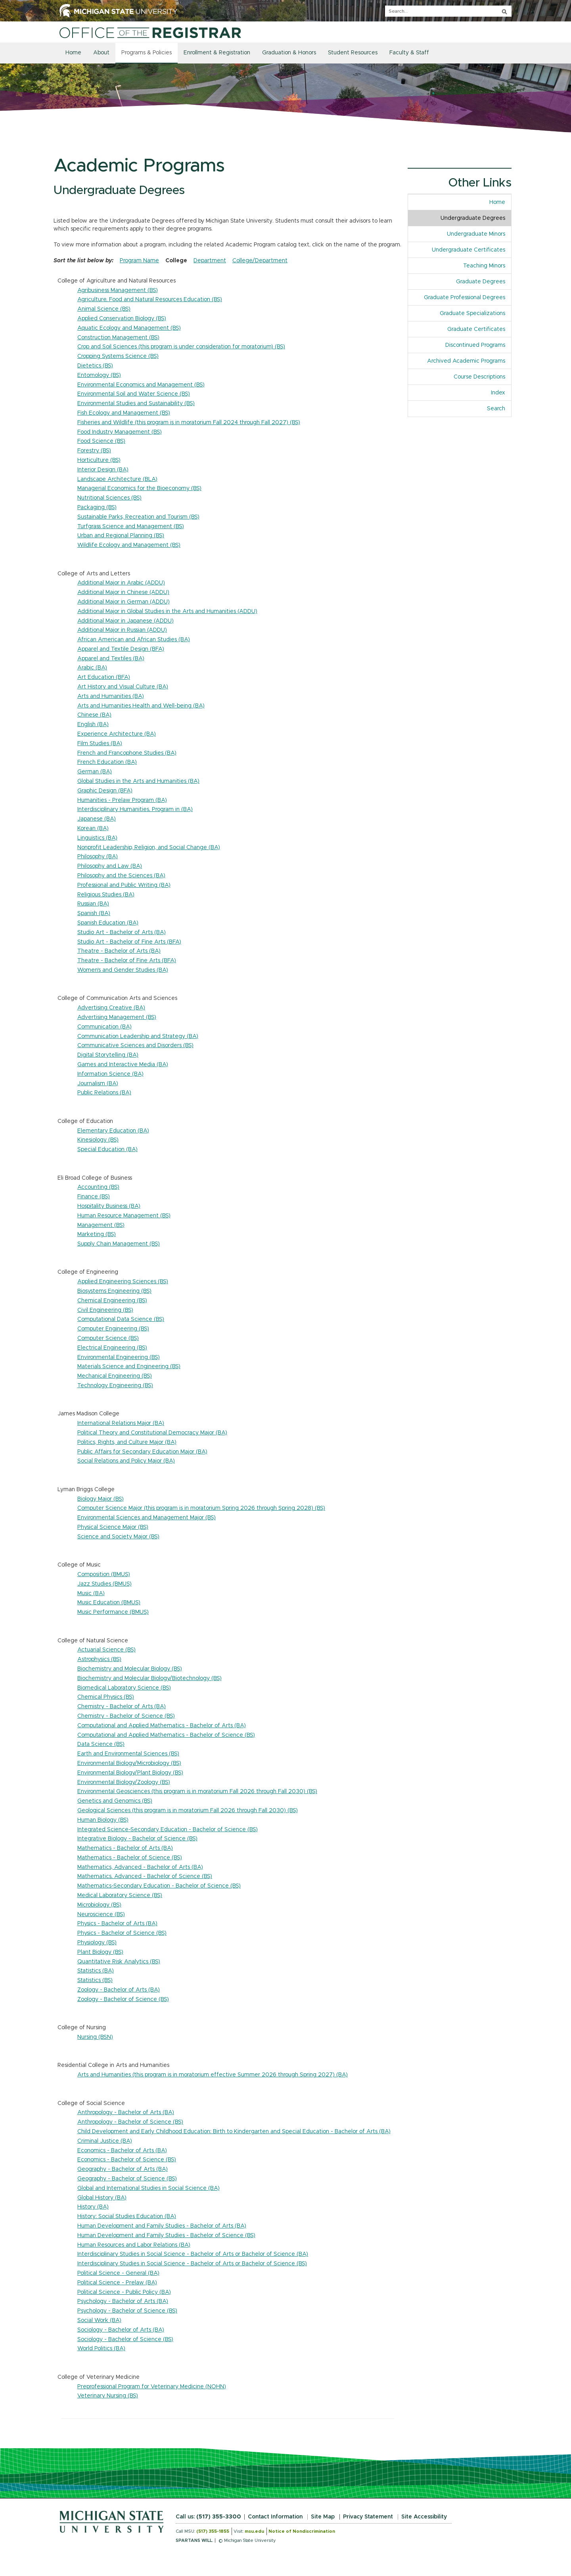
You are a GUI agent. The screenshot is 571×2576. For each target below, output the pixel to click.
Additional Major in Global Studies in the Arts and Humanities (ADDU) (167, 611)
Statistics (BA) (95, 1971)
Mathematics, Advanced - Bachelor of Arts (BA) (140, 1867)
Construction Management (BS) (118, 337)
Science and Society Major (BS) (118, 1537)
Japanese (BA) (96, 819)
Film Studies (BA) (99, 743)
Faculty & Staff (409, 53)
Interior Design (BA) (102, 470)
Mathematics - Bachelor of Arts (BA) (125, 1848)
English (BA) (93, 724)
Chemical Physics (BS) (105, 1697)
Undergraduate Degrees (473, 218)
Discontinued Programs (475, 345)
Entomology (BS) (99, 375)
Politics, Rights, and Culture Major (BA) (126, 1442)
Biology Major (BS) (100, 1499)
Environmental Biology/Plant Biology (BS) (130, 1773)
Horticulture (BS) (99, 460)
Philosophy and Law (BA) (109, 866)
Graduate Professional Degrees (464, 297)
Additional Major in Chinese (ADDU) (123, 592)
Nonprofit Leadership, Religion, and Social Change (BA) (148, 847)
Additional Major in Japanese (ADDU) (125, 621)
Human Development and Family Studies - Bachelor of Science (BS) (166, 2235)
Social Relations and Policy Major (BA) (126, 1461)
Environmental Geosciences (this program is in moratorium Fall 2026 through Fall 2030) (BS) (197, 1791)
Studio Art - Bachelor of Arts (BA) (121, 932)
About (101, 53)
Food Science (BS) (101, 441)
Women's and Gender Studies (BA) (122, 970)
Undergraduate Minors (476, 234)
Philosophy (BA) (97, 856)
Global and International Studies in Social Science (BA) (148, 2188)
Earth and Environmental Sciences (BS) (128, 1754)
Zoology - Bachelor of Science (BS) (123, 1999)
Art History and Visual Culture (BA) (122, 687)
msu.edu (254, 2531)
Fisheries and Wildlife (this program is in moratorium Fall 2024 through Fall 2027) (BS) (188, 422)
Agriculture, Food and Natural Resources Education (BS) (149, 299)
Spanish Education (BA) (107, 923)
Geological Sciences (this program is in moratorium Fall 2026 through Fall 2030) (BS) (187, 1810)
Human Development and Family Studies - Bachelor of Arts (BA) (161, 2226)
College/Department (259, 260)
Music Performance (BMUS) (113, 1612)
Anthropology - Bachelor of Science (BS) (130, 2122)
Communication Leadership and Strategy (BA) (137, 1036)
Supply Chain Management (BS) (118, 1244)
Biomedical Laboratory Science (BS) (124, 1688)
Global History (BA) (101, 2198)
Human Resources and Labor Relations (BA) (133, 2245)
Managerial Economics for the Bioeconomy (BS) (139, 488)
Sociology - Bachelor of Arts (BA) (120, 2330)
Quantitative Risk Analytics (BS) (118, 1962)
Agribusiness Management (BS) (117, 290)
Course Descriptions (479, 377)
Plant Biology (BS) (100, 1952)
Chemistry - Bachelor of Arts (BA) (121, 1706)
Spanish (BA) (93, 913)
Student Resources (352, 53)
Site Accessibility (424, 2517)
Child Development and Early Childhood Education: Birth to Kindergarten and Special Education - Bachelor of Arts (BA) (234, 2131)
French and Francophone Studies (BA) (126, 753)
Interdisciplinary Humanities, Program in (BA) (135, 809)
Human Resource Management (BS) (124, 1216)
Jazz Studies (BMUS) (104, 1584)
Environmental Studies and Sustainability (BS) (136, 403)
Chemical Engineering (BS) (112, 1300)
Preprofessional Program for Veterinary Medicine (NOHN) (151, 2387)
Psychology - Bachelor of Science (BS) (127, 2311)
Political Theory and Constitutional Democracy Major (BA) (152, 1433)
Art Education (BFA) (103, 677)
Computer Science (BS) (108, 1338)
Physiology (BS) (97, 1942)
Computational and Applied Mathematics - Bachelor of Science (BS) (166, 1735)
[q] (448, 11)
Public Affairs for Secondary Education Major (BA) (142, 1452)
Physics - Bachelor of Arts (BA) (117, 1923)
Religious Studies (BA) (105, 895)
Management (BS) (101, 1225)
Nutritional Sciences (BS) (109, 498)
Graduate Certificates (476, 329)
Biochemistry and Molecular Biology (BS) (129, 1669)
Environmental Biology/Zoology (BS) (123, 1782)
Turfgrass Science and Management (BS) (130, 526)
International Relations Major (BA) (120, 1423)
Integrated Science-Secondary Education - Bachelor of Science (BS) (167, 1829)
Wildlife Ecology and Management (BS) (128, 545)
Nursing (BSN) (95, 2037)
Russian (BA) (93, 904)
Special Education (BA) (107, 1149)
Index (501, 392)
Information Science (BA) (110, 1074)
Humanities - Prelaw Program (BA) (122, 800)
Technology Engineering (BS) (115, 1385)
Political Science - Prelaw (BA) (117, 2283)
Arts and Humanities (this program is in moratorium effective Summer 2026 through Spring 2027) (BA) (212, 2075)
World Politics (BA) (101, 2348)
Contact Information (275, 2517)
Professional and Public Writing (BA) (124, 885)
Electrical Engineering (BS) (112, 1348)
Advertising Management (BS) (116, 1017)
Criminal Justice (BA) (104, 2141)
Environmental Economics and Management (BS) (141, 385)
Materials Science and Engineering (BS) (128, 1366)
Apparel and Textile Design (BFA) (120, 649)
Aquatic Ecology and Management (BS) (129, 328)
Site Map (323, 2517)
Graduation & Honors (289, 53)
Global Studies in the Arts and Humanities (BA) (138, 781)
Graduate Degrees (480, 282)
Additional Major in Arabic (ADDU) (121, 583)
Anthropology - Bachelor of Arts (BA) (125, 2112)
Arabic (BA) (92, 668)
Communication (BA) (104, 1027)
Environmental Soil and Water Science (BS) (133, 394)
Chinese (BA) (94, 715)
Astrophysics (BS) (99, 1659)
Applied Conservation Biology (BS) (121, 318)
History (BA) (93, 2207)
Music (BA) (91, 1593)
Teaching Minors (484, 266)
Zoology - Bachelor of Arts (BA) (118, 1990)
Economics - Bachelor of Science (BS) (126, 2160)
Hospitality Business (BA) (108, 1206)
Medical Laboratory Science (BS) (119, 1895)
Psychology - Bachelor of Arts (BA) (122, 2301)
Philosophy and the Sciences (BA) (121, 876)
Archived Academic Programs (466, 361)
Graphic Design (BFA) (104, 791)
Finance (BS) (93, 1197)
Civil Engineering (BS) (105, 1310)
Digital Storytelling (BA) (107, 1055)
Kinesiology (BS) (98, 1140)
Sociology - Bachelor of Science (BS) (125, 2339)
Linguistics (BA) (97, 838)
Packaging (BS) (97, 507)
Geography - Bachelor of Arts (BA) (122, 2169)
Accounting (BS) (98, 1187)
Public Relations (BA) (104, 1093)
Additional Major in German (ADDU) (123, 602)
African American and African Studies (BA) (133, 639)
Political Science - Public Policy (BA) (124, 2292)
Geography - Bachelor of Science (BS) (127, 2179)
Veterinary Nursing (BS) (107, 2396)
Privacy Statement (368, 2517)
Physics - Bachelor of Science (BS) (122, 1933)
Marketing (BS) (96, 1234)
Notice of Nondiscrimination (301, 2531)
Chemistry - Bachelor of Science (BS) (126, 1716)
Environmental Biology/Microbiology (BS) (129, 1763)
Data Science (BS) (101, 1744)
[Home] (150, 32)
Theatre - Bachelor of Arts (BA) (119, 951)
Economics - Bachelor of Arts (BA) (122, 2150)
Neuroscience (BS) (101, 1914)
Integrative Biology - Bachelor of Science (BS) (137, 1839)
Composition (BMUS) (103, 1574)
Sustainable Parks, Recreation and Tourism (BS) (138, 517)
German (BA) (94, 772)
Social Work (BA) (99, 2320)
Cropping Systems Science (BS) (118, 356)
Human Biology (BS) (102, 1820)
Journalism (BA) (97, 1083)
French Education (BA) (107, 762)
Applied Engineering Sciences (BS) (122, 1281)
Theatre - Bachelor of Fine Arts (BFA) (126, 960)
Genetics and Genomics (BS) (114, 1801)
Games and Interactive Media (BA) (122, 1064)
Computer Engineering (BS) (113, 1329)
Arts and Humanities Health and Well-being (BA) (141, 706)
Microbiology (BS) (99, 1905)
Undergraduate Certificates (468, 250)
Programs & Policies (146, 53)
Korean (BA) (93, 828)
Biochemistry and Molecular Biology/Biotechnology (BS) (149, 1678)
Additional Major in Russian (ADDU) (122, 630)
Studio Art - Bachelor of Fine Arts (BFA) (129, 942)
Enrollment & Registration (217, 53)
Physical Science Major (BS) (112, 1527)
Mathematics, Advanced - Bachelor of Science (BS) (144, 1876)
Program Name (139, 260)
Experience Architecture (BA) (116, 734)
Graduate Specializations (472, 313)
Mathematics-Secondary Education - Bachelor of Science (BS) (159, 1886)
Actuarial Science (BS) (106, 1650)
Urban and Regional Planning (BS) (120, 535)
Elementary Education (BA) (113, 1131)
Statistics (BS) (95, 1980)
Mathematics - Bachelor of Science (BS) (129, 1858)
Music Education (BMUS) (108, 1602)
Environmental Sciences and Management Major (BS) (146, 1518)
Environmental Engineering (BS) (118, 1357)
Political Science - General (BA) (118, 2273)
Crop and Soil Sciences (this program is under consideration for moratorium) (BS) (181, 347)
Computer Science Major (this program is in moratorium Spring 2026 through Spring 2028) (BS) (201, 1508)
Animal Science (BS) (103, 309)
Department (210, 260)
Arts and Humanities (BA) (110, 696)
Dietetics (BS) (95, 366)
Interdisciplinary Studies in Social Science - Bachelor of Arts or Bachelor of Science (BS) (192, 2263)
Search (496, 408)
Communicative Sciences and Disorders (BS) (135, 1045)
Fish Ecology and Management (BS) (123, 413)
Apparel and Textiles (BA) (110, 658)
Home (73, 53)
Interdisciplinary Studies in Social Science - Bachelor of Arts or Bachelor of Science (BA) (192, 2254)
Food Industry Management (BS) (119, 432)
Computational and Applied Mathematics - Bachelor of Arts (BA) (161, 1725)
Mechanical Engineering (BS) (114, 1376)
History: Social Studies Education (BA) (126, 2216)
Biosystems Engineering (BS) (114, 1291)
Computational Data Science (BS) (120, 1319)
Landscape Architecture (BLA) (117, 479)
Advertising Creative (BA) (111, 1008)
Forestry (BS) (94, 451)
